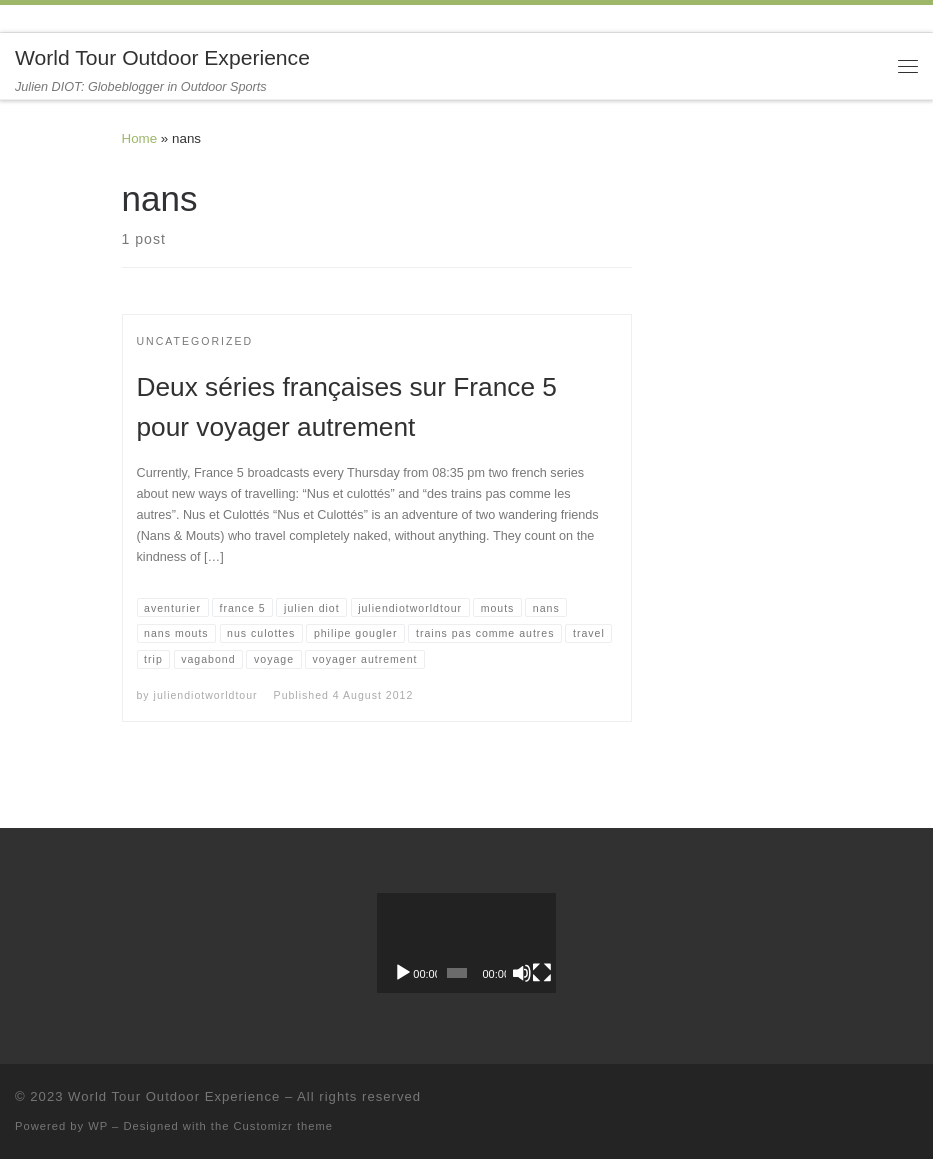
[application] (466, 943)
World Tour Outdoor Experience (174, 1096)
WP (98, 1126)
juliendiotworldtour (206, 695)
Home (140, 138)
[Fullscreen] (542, 973)
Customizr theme (284, 1126)
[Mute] (522, 973)
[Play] (403, 973)
